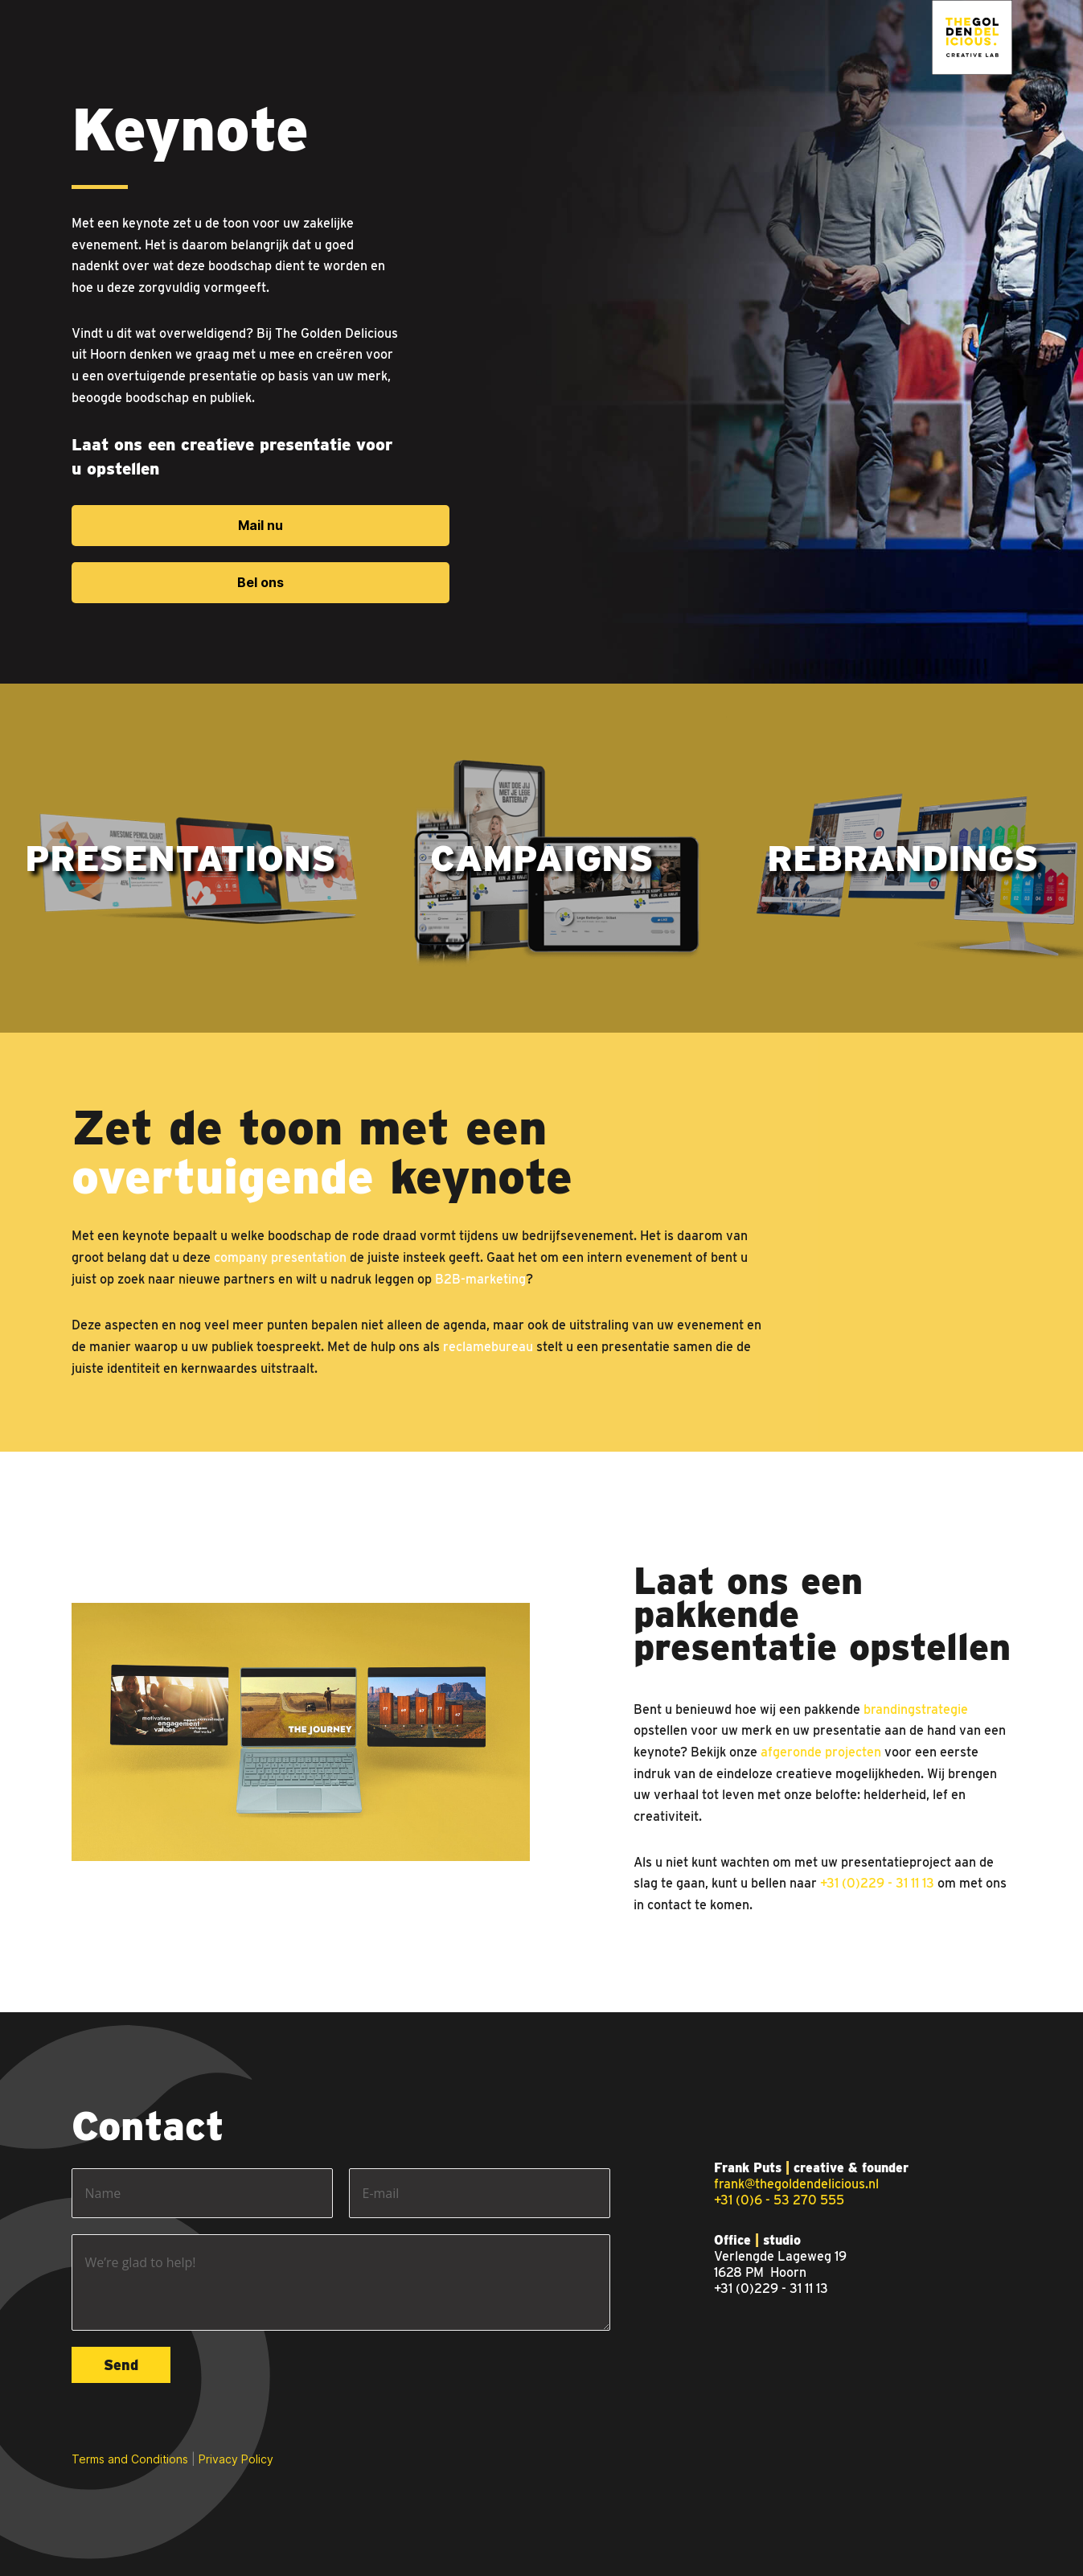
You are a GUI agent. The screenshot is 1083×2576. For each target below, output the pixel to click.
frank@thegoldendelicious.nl (796, 2184)
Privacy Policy (236, 2459)
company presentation (280, 1257)
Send (121, 2364)
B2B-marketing (480, 1279)
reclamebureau (488, 1346)
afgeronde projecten (821, 1752)
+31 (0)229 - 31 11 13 (877, 1883)
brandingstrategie (916, 1709)
